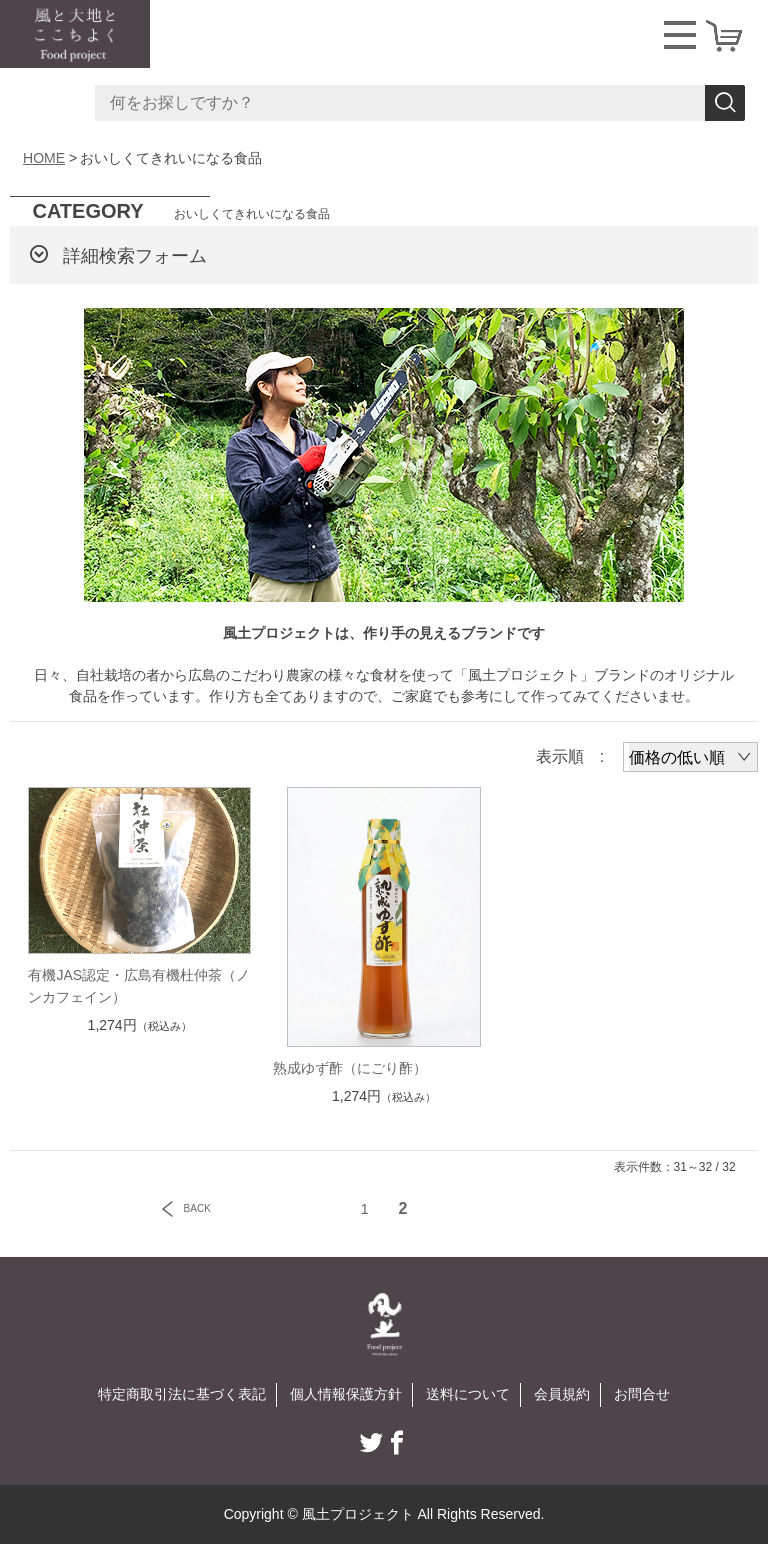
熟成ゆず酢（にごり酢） (350, 1068)
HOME (44, 158)
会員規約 (562, 1394)
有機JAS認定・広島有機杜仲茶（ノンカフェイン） (139, 986)
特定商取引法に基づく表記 (182, 1394)
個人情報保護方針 (346, 1394)
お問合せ (642, 1394)
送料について (468, 1394)
